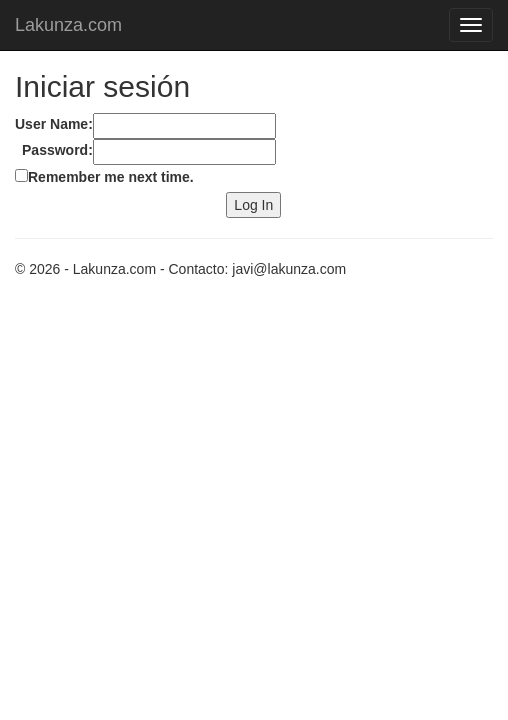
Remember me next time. (111, 177)
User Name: (54, 124)
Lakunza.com (68, 25)
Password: (57, 150)
